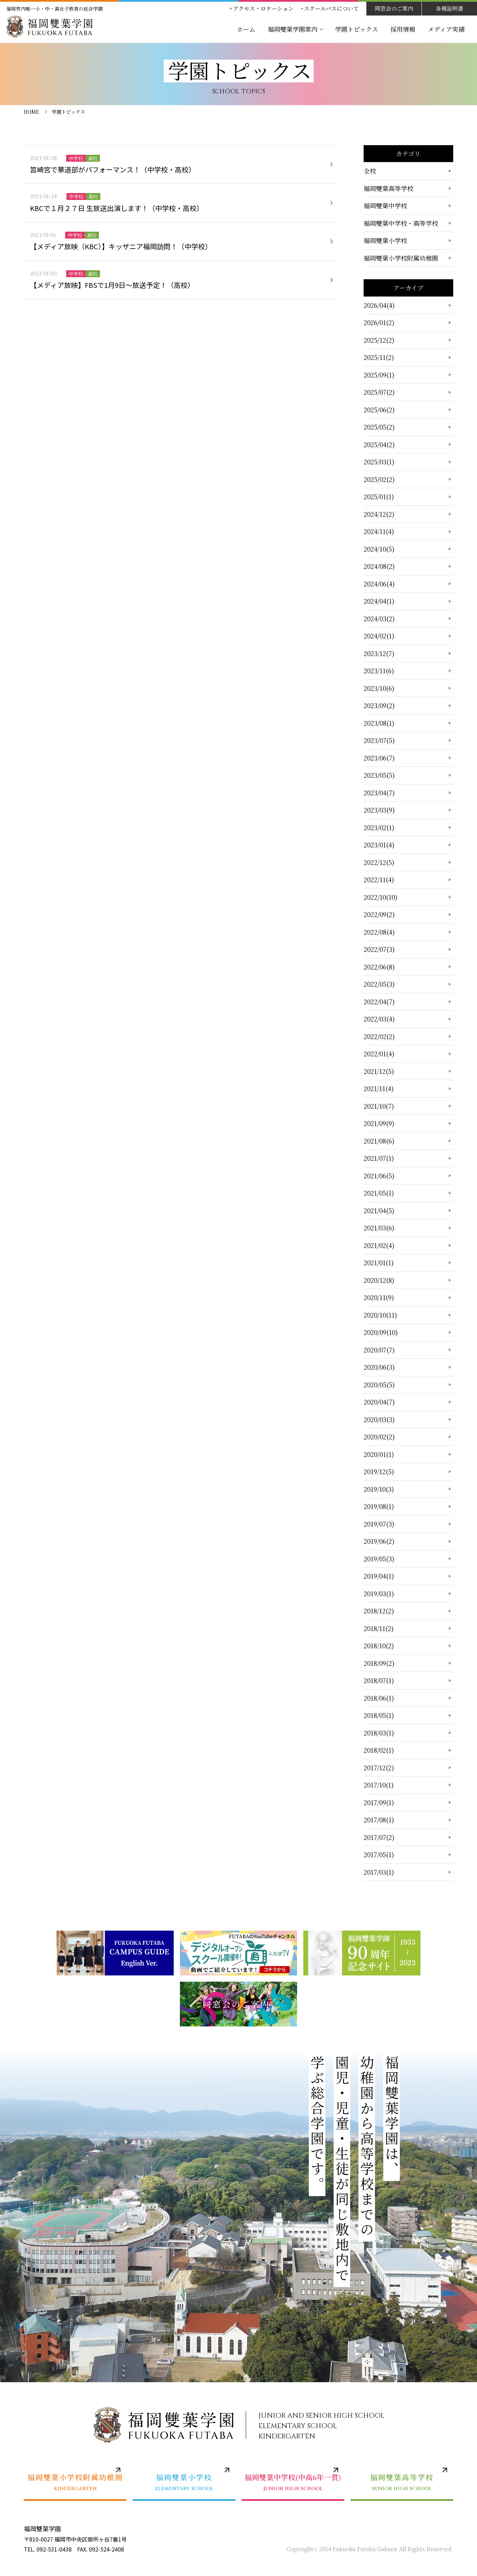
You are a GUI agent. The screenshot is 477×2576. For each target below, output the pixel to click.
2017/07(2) (379, 1837)
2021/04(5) (379, 1210)
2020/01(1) (379, 1454)
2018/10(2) (379, 1645)
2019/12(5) (379, 1471)
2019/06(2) (379, 1541)
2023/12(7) (379, 653)
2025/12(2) (379, 339)
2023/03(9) (379, 809)
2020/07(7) (379, 1349)
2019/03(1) (379, 1593)
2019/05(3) (379, 1558)
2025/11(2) (379, 357)
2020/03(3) (379, 1419)
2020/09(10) (381, 1332)
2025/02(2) (379, 479)
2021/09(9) (379, 1123)
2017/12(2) (379, 1767)
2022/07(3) (379, 949)
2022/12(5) (379, 862)
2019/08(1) (379, 1506)
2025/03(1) (379, 461)
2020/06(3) (379, 1366)
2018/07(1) (379, 1680)
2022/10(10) (380, 897)
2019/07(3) (379, 1523)
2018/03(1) (379, 1732)
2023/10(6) (379, 688)
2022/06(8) (379, 966)
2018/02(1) (379, 1749)
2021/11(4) (379, 1088)
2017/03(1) (379, 1872)
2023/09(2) (379, 705)
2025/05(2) (379, 426)
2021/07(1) (379, 1158)
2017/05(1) (379, 1854)
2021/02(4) (379, 1245)
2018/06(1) (379, 1697)
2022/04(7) (379, 1001)
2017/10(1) (379, 1784)
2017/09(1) (379, 1802)
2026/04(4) (379, 305)
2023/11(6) (379, 670)
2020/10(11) (380, 1314)
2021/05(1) (379, 1192)
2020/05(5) (379, 1384)
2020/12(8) (379, 1280)
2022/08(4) (379, 931)
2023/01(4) (379, 844)
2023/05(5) (379, 775)
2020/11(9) (379, 1297)
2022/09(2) (379, 914)
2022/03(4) (379, 1018)
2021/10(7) (379, 1105)
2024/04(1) (379, 600)
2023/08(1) (379, 722)
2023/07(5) (379, 740)
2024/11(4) (379, 531)
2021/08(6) (379, 1140)
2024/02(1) (379, 635)
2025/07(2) (379, 392)
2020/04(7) (379, 1401)
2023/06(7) (379, 757)
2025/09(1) (379, 374)
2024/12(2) (379, 514)
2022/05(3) (379, 983)
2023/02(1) (379, 827)
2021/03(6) (379, 1227)
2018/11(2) (379, 1628)
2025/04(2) (379, 444)
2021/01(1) (379, 1262)
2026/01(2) (379, 322)
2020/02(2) (379, 1436)
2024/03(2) (379, 618)
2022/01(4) (379, 1053)
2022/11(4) (379, 879)
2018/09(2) (379, 1663)
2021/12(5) (379, 1071)
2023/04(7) (379, 792)
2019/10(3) (379, 1489)
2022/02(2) (379, 1036)
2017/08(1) (379, 1819)
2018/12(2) (379, 1610)
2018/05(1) (379, 1715)
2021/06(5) (379, 1175)
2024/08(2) (379, 566)
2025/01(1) (379, 496)
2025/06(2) (379, 409)
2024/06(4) (379, 583)
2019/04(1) (379, 1575)
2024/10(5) (379, 548)
